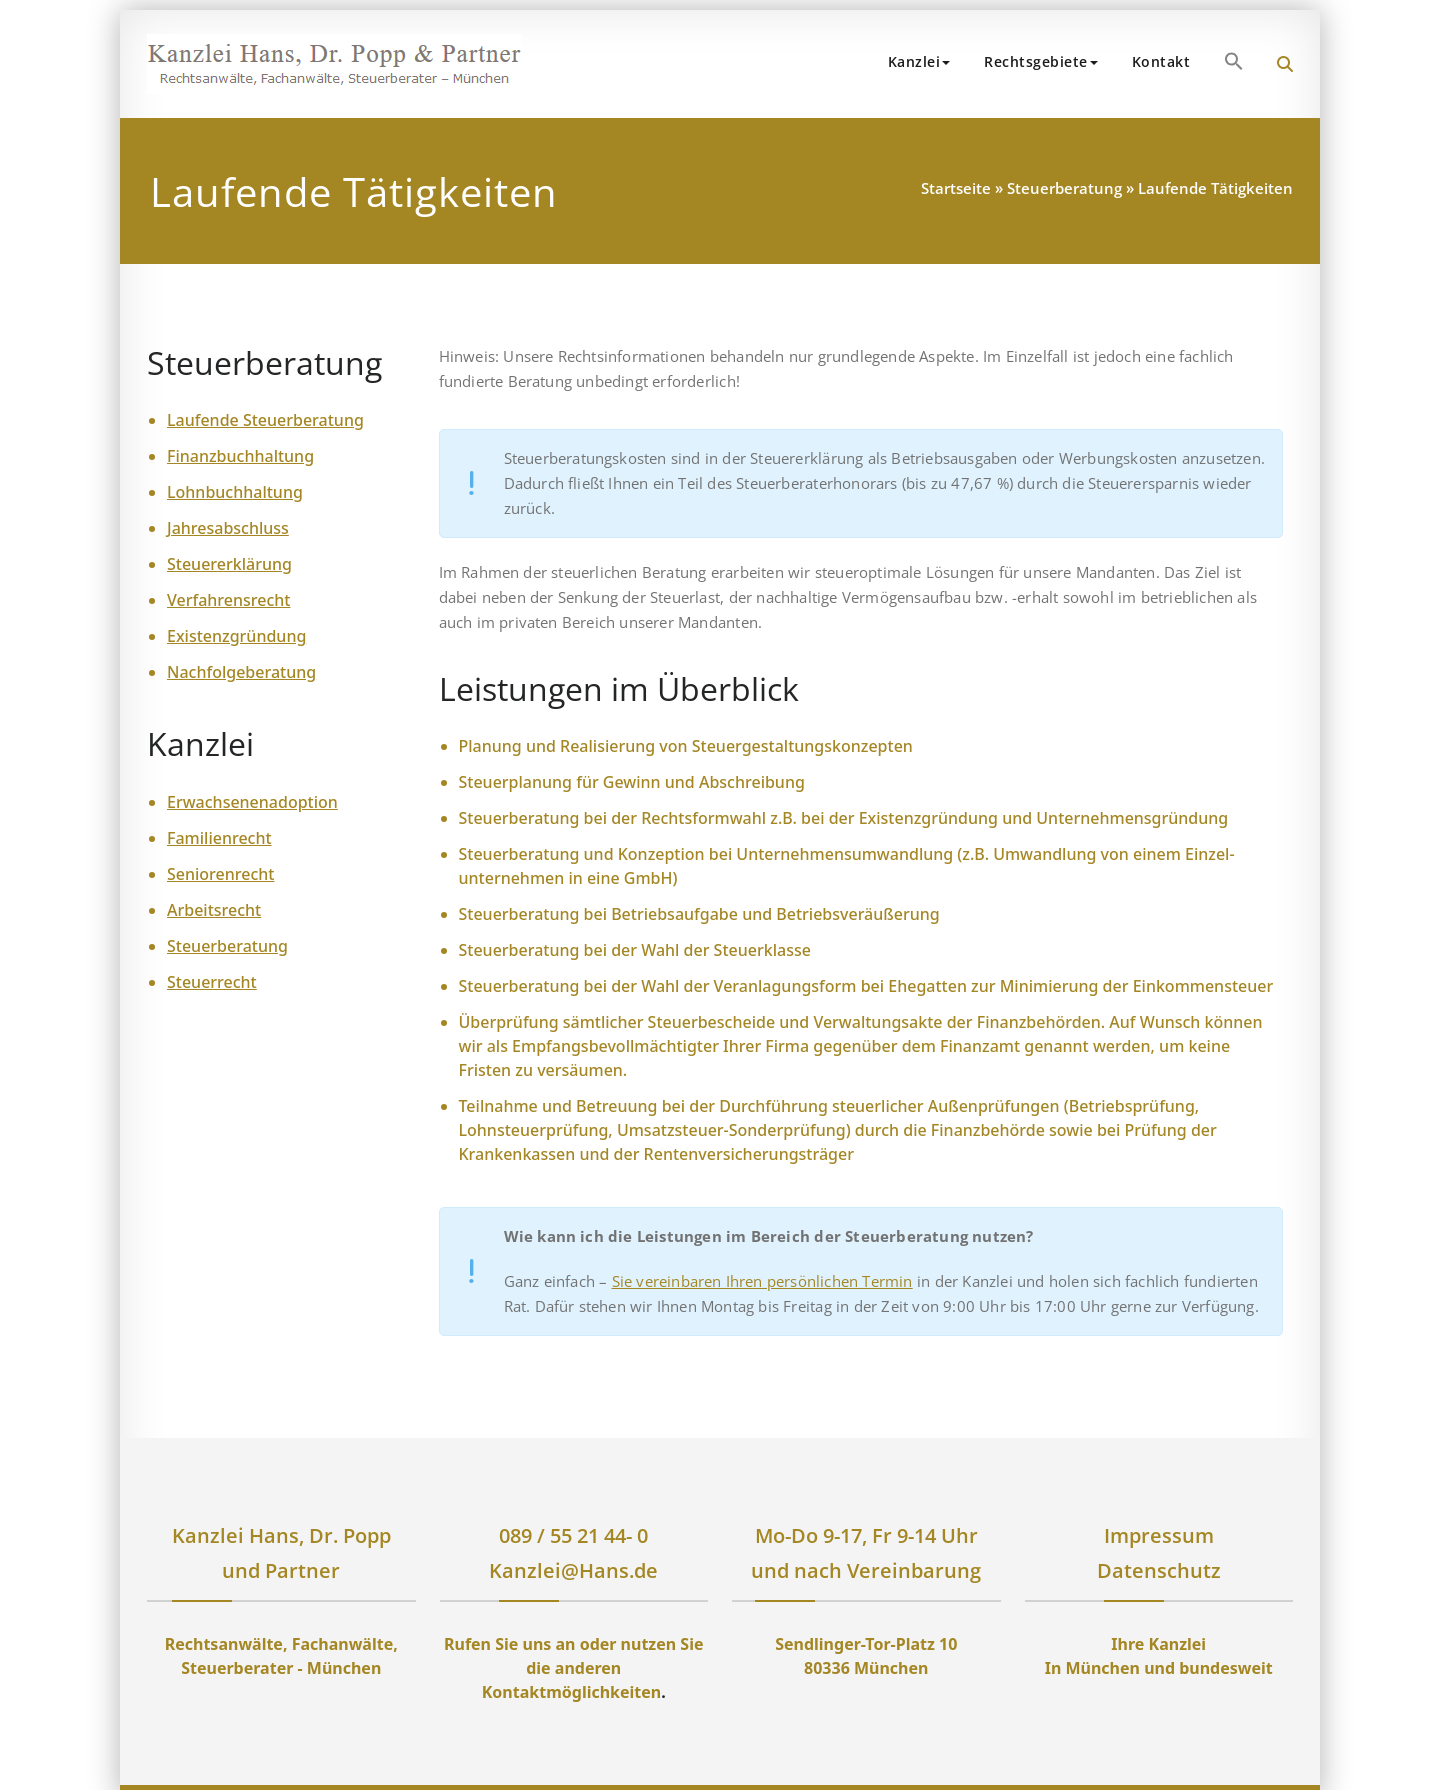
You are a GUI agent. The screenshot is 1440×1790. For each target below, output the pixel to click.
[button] (1234, 61)
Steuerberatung (1064, 188)
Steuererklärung (229, 564)
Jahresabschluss (228, 528)
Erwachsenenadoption (252, 802)
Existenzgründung (236, 636)
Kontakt (1161, 61)
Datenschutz (1159, 1570)
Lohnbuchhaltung (235, 492)
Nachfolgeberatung (241, 672)
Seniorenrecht (220, 874)
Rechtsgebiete (1041, 61)
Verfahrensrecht (228, 600)
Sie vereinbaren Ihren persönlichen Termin (762, 1281)
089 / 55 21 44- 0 (573, 1535)
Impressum (1159, 1535)
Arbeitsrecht (214, 910)
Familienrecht (219, 838)
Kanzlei (919, 61)
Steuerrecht (212, 982)
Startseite (956, 188)
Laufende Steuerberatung (265, 420)
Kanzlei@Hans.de (573, 1570)
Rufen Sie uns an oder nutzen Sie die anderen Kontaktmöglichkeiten (574, 1668)
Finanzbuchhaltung (240, 456)
